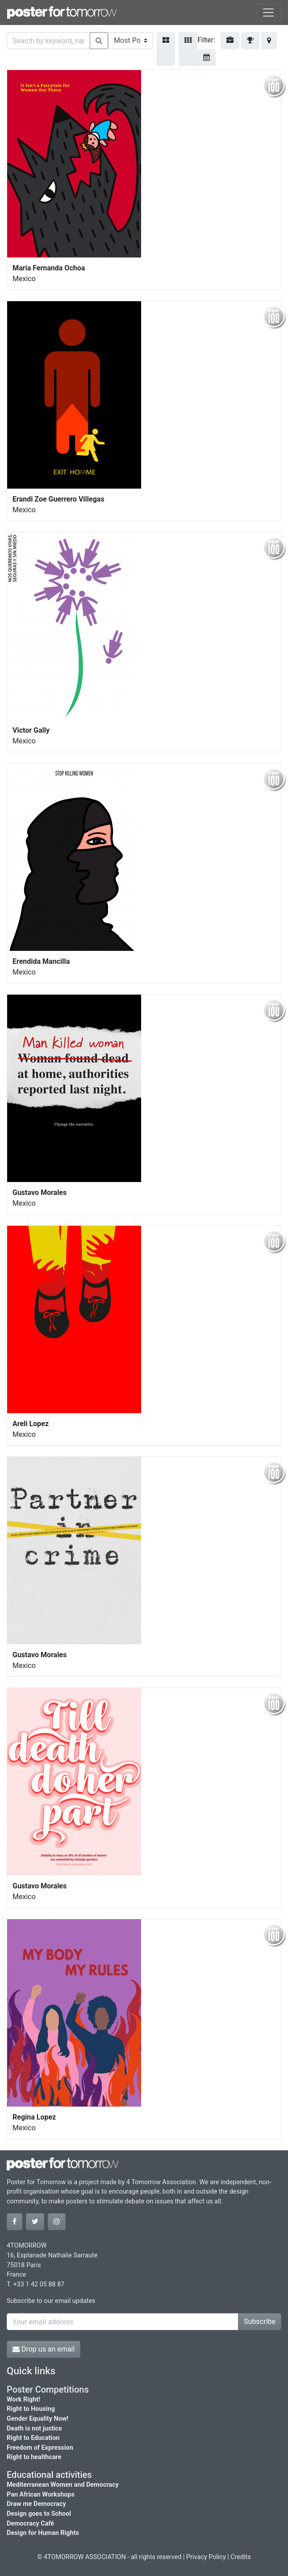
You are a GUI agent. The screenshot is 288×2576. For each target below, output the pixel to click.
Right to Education (33, 2438)
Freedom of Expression (40, 2448)
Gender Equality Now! (37, 2419)
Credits (240, 2557)
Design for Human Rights (43, 2533)
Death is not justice (34, 2428)
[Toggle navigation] (268, 12)
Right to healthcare (34, 2457)
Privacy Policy (206, 2557)
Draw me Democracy (36, 2504)
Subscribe (259, 2321)
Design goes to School (39, 2514)
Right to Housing (31, 2409)
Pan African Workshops (41, 2494)
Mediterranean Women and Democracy (63, 2485)
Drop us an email (44, 2349)
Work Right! (23, 2399)
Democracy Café (30, 2523)
